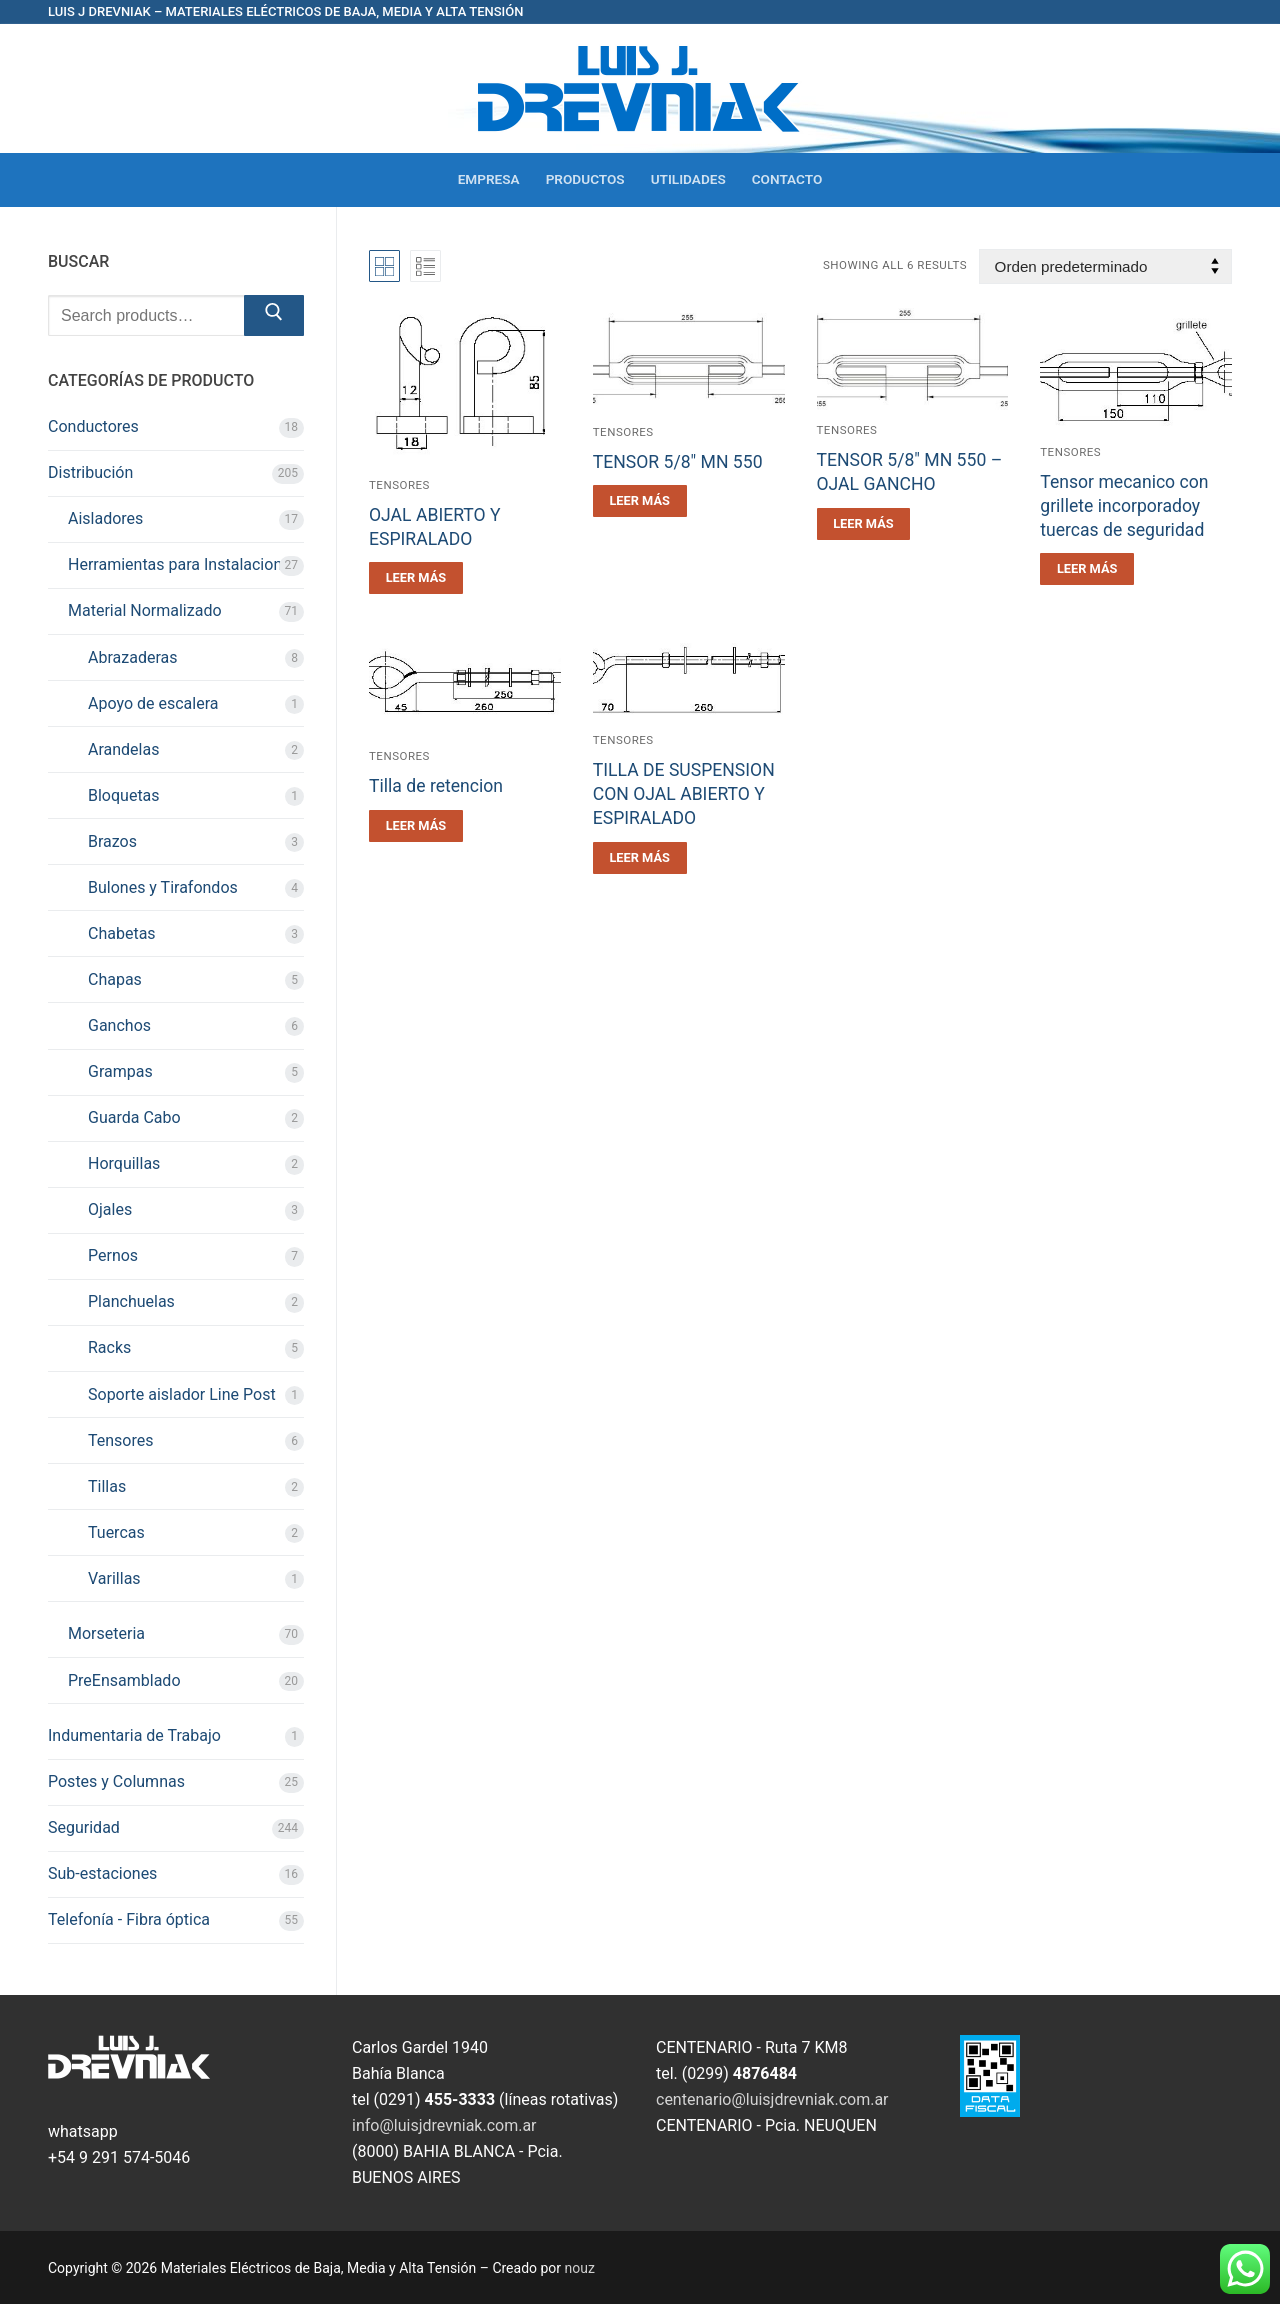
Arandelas (123, 749)
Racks (109, 1347)
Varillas (114, 1578)
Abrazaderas (132, 657)
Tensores (399, 485)
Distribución (90, 472)
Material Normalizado (145, 610)
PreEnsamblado (124, 1680)
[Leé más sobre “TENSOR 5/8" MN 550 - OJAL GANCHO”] (864, 524)
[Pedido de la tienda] (1105, 266)
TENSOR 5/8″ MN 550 (678, 462)
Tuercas (116, 1532)
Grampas (120, 1071)
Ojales (110, 1209)
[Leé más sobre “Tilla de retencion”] (416, 826)
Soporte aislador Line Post (182, 1394)
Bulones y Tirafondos (163, 887)
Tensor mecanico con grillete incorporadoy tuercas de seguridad (1124, 506)
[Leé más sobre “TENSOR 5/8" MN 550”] (640, 501)
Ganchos (119, 1025)
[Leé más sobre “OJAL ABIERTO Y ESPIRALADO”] (416, 578)
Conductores (93, 426)
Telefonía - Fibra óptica (129, 1919)
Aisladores (105, 518)
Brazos (112, 841)
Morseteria (106, 1633)
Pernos (113, 1255)
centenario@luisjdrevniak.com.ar (772, 2099)
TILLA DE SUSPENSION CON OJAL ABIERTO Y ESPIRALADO (684, 794)
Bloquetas (124, 795)
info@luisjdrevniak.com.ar (444, 2125)
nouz (580, 2268)
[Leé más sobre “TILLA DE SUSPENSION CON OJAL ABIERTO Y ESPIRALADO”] (640, 858)
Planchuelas (131, 1301)
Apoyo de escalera (153, 703)
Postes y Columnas (116, 1781)
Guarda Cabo (134, 1117)
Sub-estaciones (102, 1873)
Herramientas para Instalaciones (183, 564)
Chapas (115, 979)
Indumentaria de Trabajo (134, 1735)
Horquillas (124, 1163)
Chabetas (122, 933)
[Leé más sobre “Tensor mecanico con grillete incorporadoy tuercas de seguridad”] (1087, 569)
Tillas (107, 1486)
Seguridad (84, 1827)
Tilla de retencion (436, 786)
